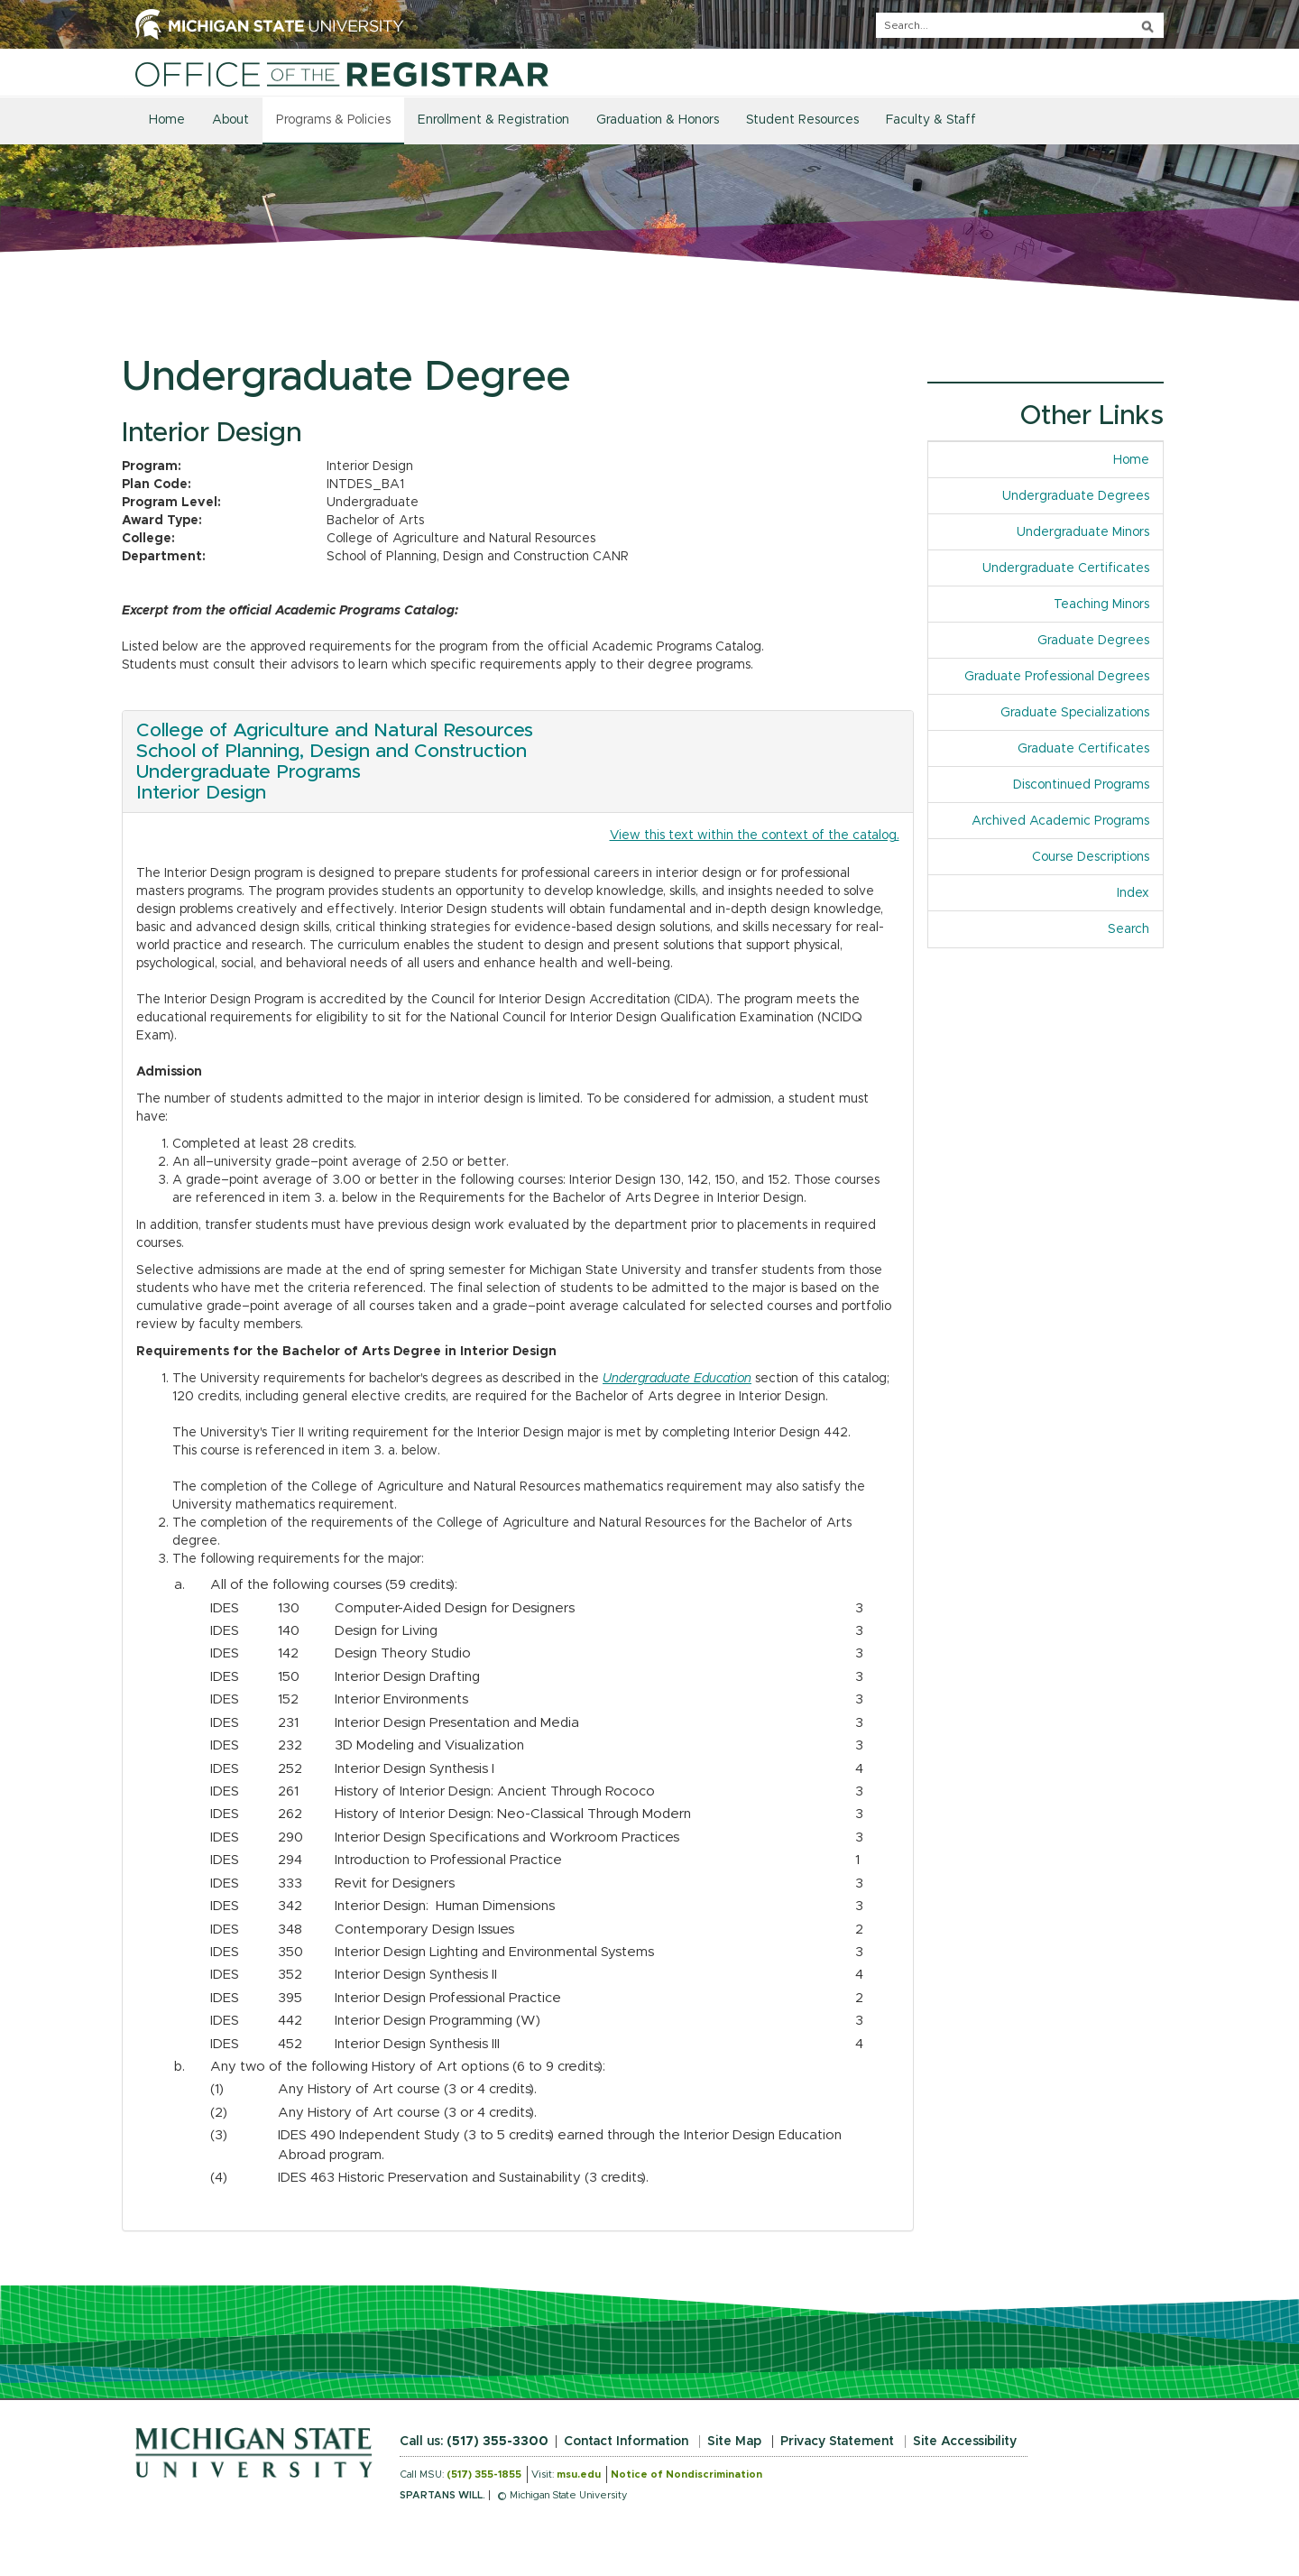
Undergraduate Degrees (1075, 496)
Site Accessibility (965, 2441)
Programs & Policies (333, 120)
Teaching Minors (1101, 604)
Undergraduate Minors (1083, 532)
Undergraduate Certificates (1065, 568)
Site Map (734, 2441)
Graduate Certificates (1083, 749)
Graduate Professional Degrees (1056, 676)
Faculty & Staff (931, 120)
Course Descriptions (1090, 857)
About (230, 120)
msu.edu (579, 2474)
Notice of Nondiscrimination (686, 2474)
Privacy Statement (837, 2441)
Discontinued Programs (1081, 785)
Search (1128, 929)
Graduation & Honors (657, 120)
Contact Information (626, 2441)
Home (167, 120)
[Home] (341, 74)
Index (1140, 892)
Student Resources (802, 120)
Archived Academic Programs (1060, 821)
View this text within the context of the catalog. (754, 835)
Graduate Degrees (1093, 640)
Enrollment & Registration (493, 120)
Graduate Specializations (1074, 712)
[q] (1020, 25)
